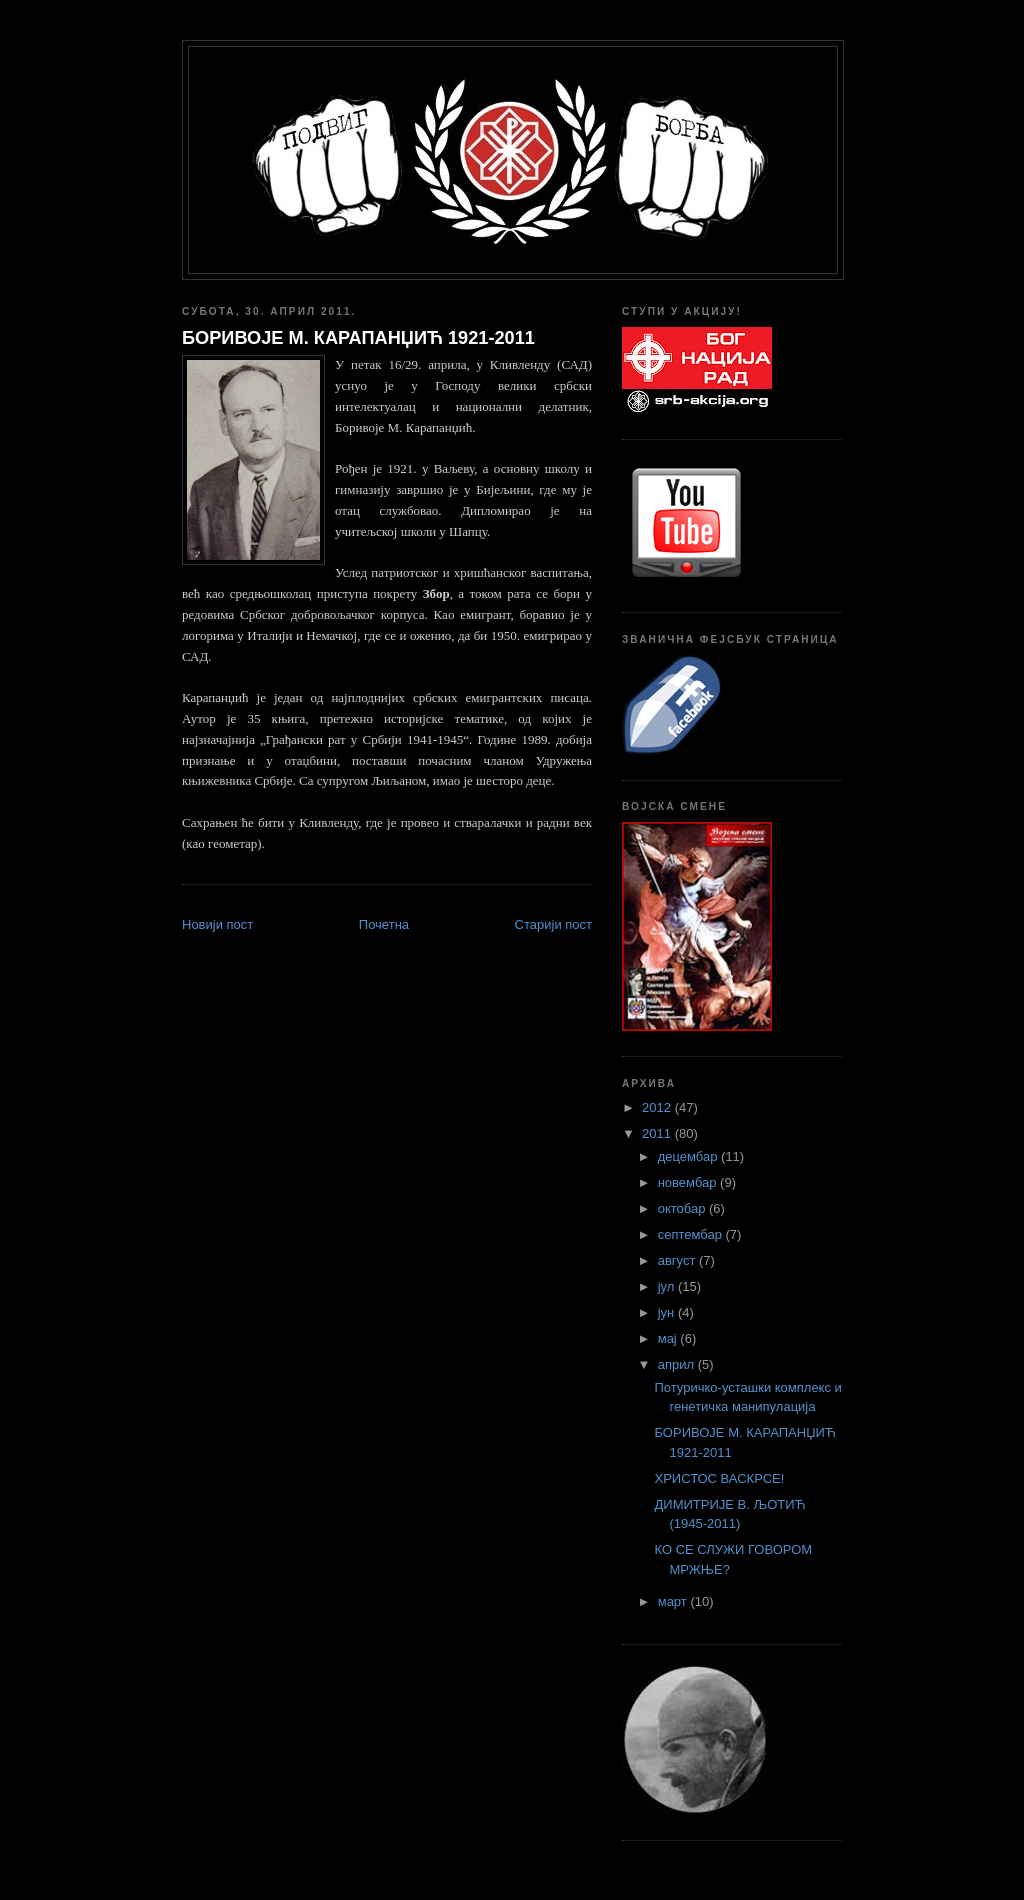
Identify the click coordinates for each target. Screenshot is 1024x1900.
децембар (689, 1156)
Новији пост (217, 924)
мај (669, 1338)
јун (668, 1312)
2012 (658, 1107)
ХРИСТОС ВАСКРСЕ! (719, 1478)
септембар (692, 1234)
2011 (658, 1133)
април (678, 1364)
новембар (689, 1182)
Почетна (384, 924)
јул (668, 1286)
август (678, 1260)
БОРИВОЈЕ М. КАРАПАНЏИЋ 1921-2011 (358, 338)
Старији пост (553, 924)
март (674, 1601)
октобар (683, 1208)
